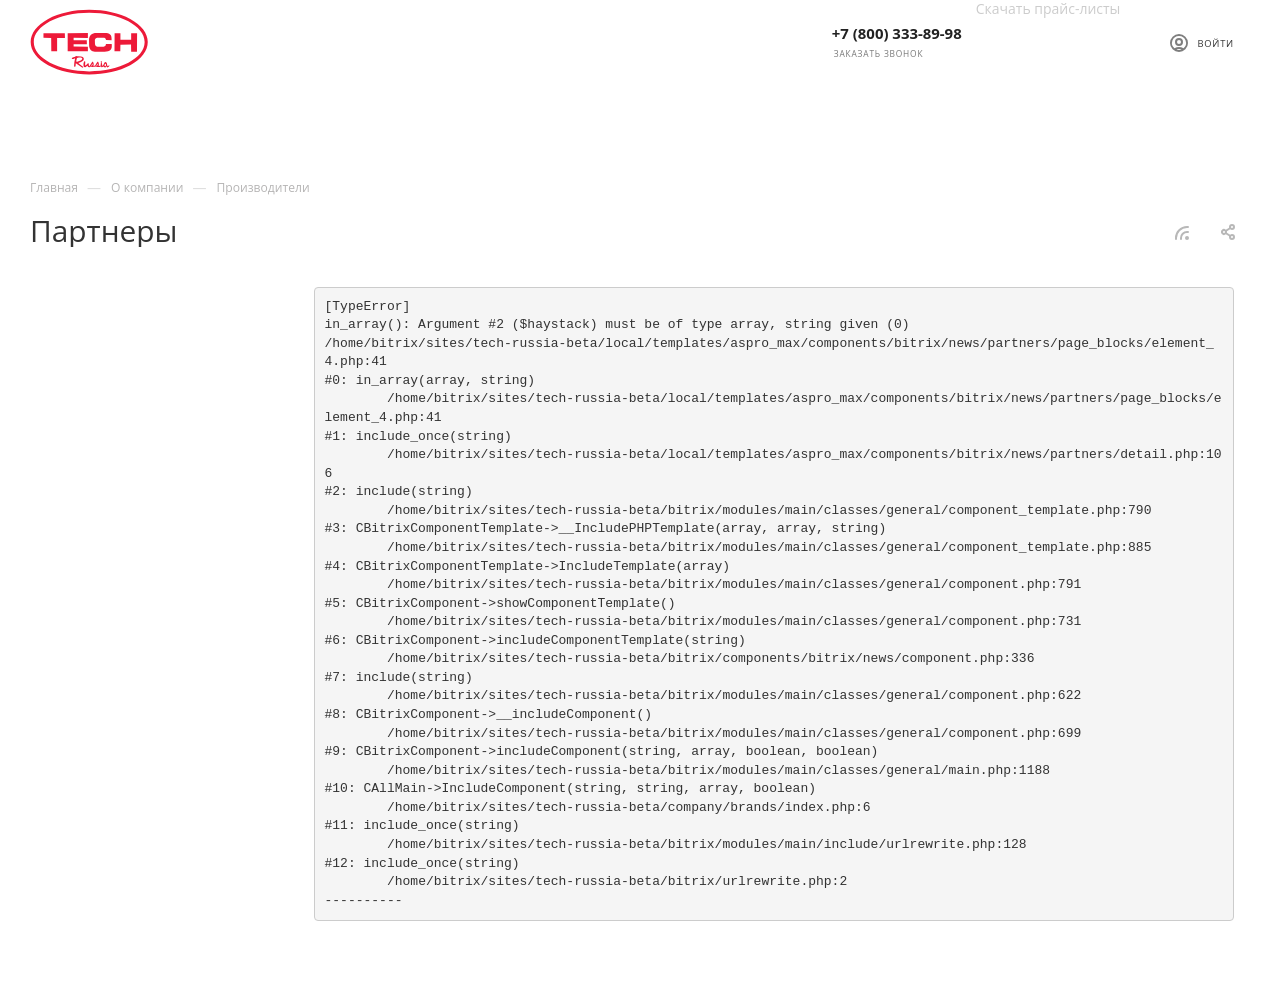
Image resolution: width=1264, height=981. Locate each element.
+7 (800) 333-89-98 (897, 33)
